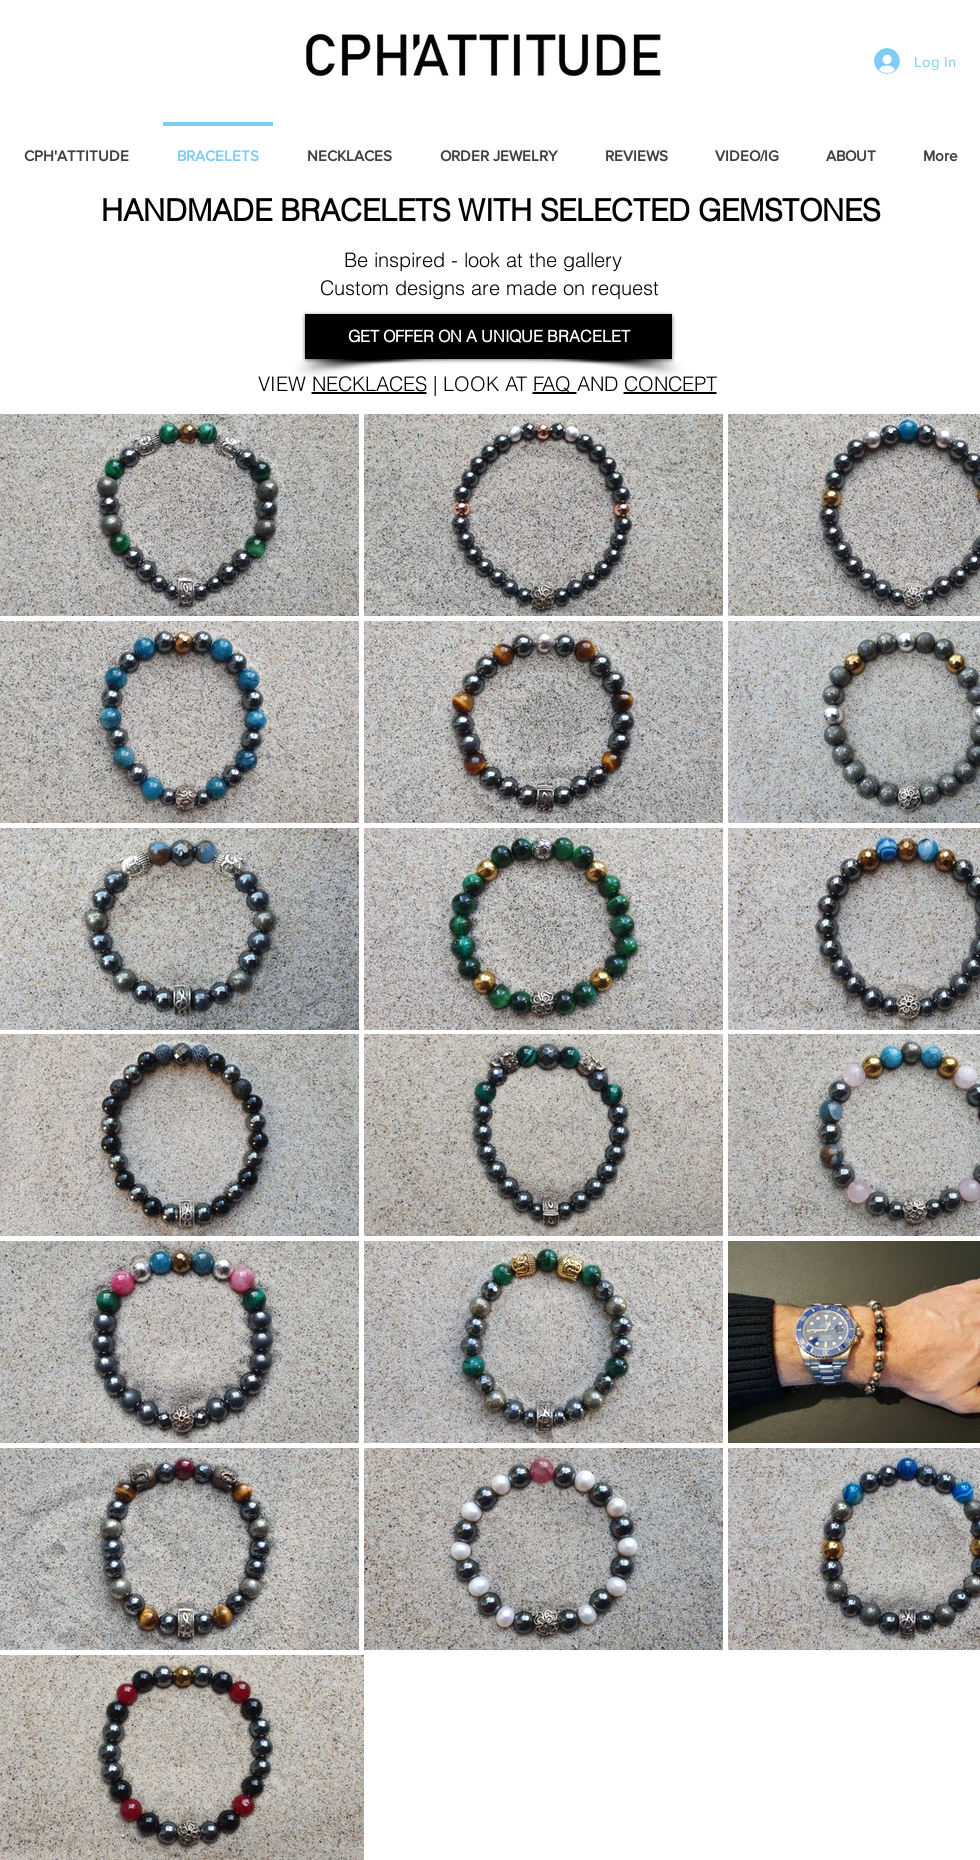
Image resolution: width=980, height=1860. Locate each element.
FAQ (555, 383)
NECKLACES (369, 383)
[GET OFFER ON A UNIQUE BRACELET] (488, 336)
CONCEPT (670, 383)
